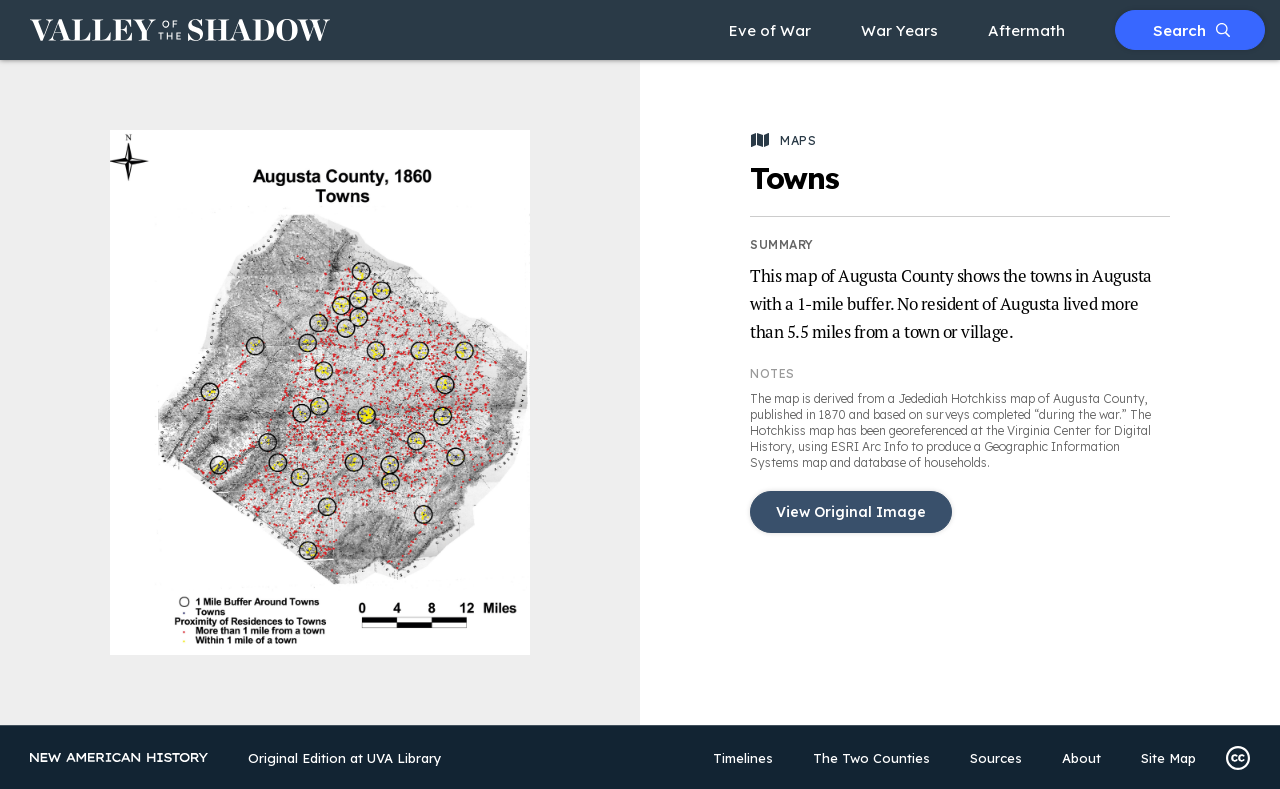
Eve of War (770, 30)
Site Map (1168, 758)
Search (1191, 30)
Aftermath (1026, 30)
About (1081, 758)
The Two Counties (871, 758)
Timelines (743, 758)
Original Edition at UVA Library (345, 758)
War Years (899, 30)
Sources (996, 758)
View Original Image (851, 512)
